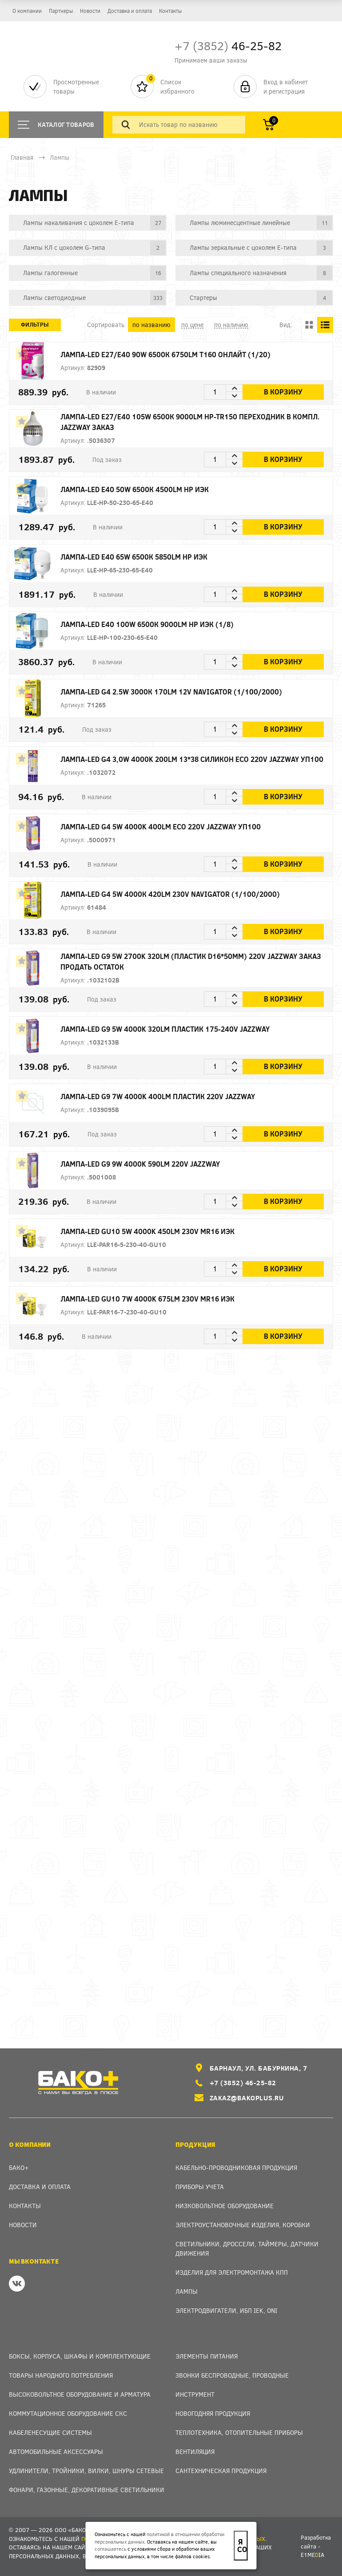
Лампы (59, 157)
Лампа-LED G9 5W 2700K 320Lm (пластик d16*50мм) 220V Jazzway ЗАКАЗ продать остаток (202, 961)
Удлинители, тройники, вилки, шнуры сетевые (86, 2470)
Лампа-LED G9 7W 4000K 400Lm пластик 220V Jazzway (170, 1096)
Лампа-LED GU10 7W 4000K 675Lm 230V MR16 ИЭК (159, 1298)
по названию (152, 324)
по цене (193, 324)
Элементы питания (206, 2356)
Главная (22, 157)
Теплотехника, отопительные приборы (239, 2432)
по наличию (232, 324)
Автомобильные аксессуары (56, 2451)
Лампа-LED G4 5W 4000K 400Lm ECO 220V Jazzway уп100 (172, 826)
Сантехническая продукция (220, 2470)
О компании (27, 10)
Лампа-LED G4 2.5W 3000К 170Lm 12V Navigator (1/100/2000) (183, 691)
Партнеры (61, 10)
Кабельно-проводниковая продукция (236, 2167)
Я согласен (242, 2545)
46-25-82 (228, 45)
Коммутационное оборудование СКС (68, 2413)
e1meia (312, 2555)
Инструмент (195, 2394)
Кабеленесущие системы (50, 2432)
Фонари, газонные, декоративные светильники (86, 2489)
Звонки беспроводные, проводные (232, 2375)
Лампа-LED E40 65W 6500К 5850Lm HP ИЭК (146, 556)
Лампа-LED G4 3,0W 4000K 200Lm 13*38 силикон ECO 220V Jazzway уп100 (191, 759)
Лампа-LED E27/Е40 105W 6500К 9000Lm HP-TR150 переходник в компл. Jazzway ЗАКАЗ (201, 422)
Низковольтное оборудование (224, 2205)
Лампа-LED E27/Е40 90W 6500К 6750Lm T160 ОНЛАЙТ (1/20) (177, 354)
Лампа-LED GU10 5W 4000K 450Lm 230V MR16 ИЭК (159, 1231)
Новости (90, 10)
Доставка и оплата (129, 10)
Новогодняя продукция (212, 2413)
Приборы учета (199, 2186)
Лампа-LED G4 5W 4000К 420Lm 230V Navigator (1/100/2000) (182, 894)
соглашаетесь (110, 2548)
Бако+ (19, 2167)
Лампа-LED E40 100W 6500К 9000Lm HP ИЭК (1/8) (159, 624)
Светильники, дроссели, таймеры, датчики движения (246, 2248)
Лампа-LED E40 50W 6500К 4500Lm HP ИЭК (147, 489)
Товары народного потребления (61, 2375)
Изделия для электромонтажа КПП (231, 2272)
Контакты (170, 10)
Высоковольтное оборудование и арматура (80, 2394)
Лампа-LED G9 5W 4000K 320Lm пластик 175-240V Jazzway (177, 1029)
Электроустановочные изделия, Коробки (242, 2225)
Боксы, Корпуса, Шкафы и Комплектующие (80, 2356)
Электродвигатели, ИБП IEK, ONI (226, 2310)
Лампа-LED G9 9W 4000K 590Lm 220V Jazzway (154, 1163)
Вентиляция (195, 2451)
